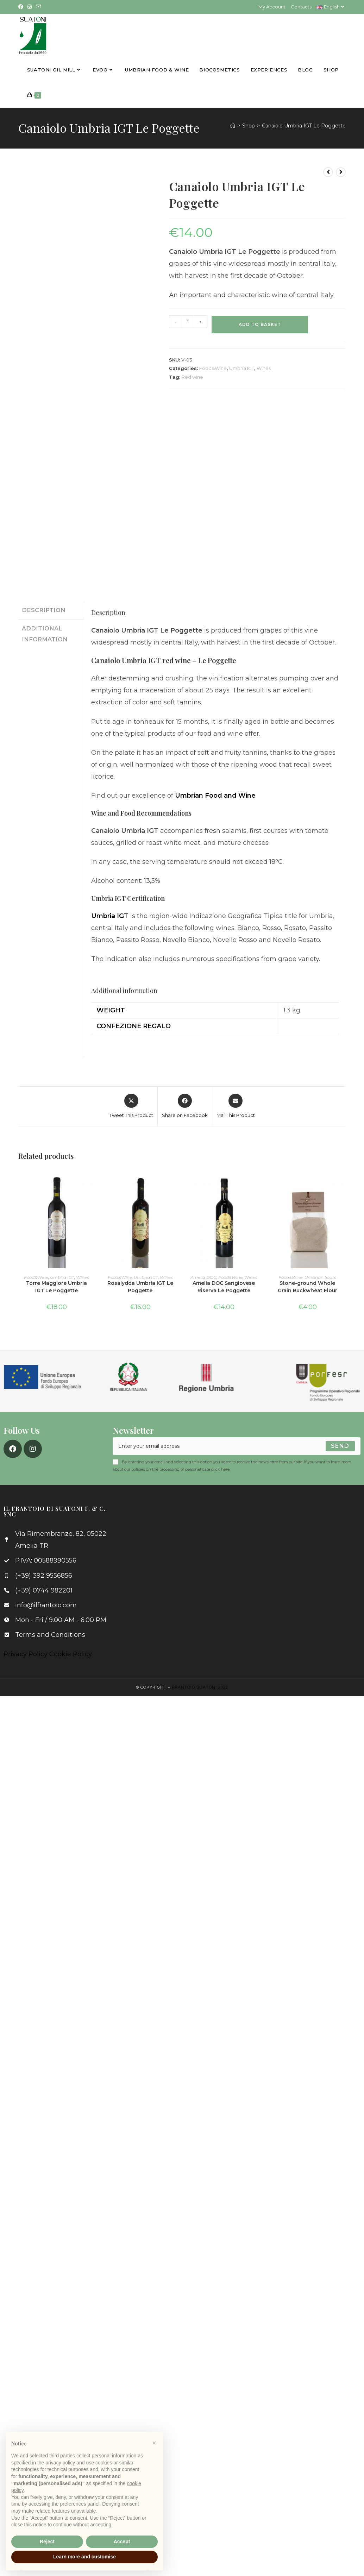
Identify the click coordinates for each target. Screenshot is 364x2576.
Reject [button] (47, 2541)
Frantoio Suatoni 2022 (200, 1686)
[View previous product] (328, 171)
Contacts (301, 7)
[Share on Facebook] (185, 1105)
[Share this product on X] (131, 1105)
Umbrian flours (320, 1276)
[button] (154, 2443)
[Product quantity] (188, 320)
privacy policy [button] (60, 2462)
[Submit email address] (340, 1445)
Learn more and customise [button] (84, 2556)
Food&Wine (213, 367)
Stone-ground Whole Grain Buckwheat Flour (307, 1286)
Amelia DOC (203, 1276)
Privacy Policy (26, 1653)
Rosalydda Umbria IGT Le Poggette (140, 1286)
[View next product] (341, 171)
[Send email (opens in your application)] (38, 7)
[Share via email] (235, 1105)
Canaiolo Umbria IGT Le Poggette (304, 124)
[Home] (232, 124)
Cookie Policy (70, 1653)
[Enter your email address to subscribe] (236, 1445)
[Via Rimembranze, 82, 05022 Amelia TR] (242, 1557)
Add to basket (260, 323)
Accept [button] (122, 2541)
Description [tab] (43, 608)
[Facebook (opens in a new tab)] (21, 7)
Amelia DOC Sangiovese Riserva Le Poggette (224, 1286)
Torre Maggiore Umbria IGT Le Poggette (56, 1286)
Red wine (192, 376)
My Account (271, 7)
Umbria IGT (241, 367)
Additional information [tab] (45, 632)
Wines (264, 367)
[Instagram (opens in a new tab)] (29, 7)
